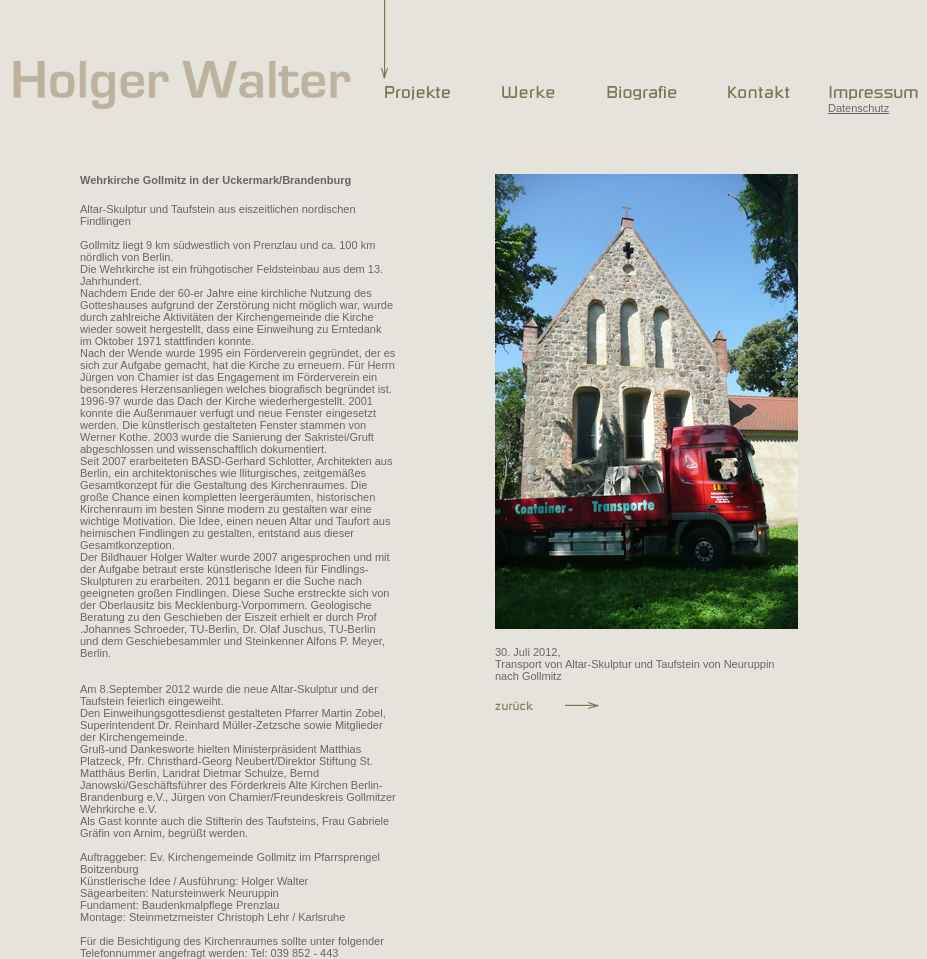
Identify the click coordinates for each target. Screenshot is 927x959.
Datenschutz (858, 108)
